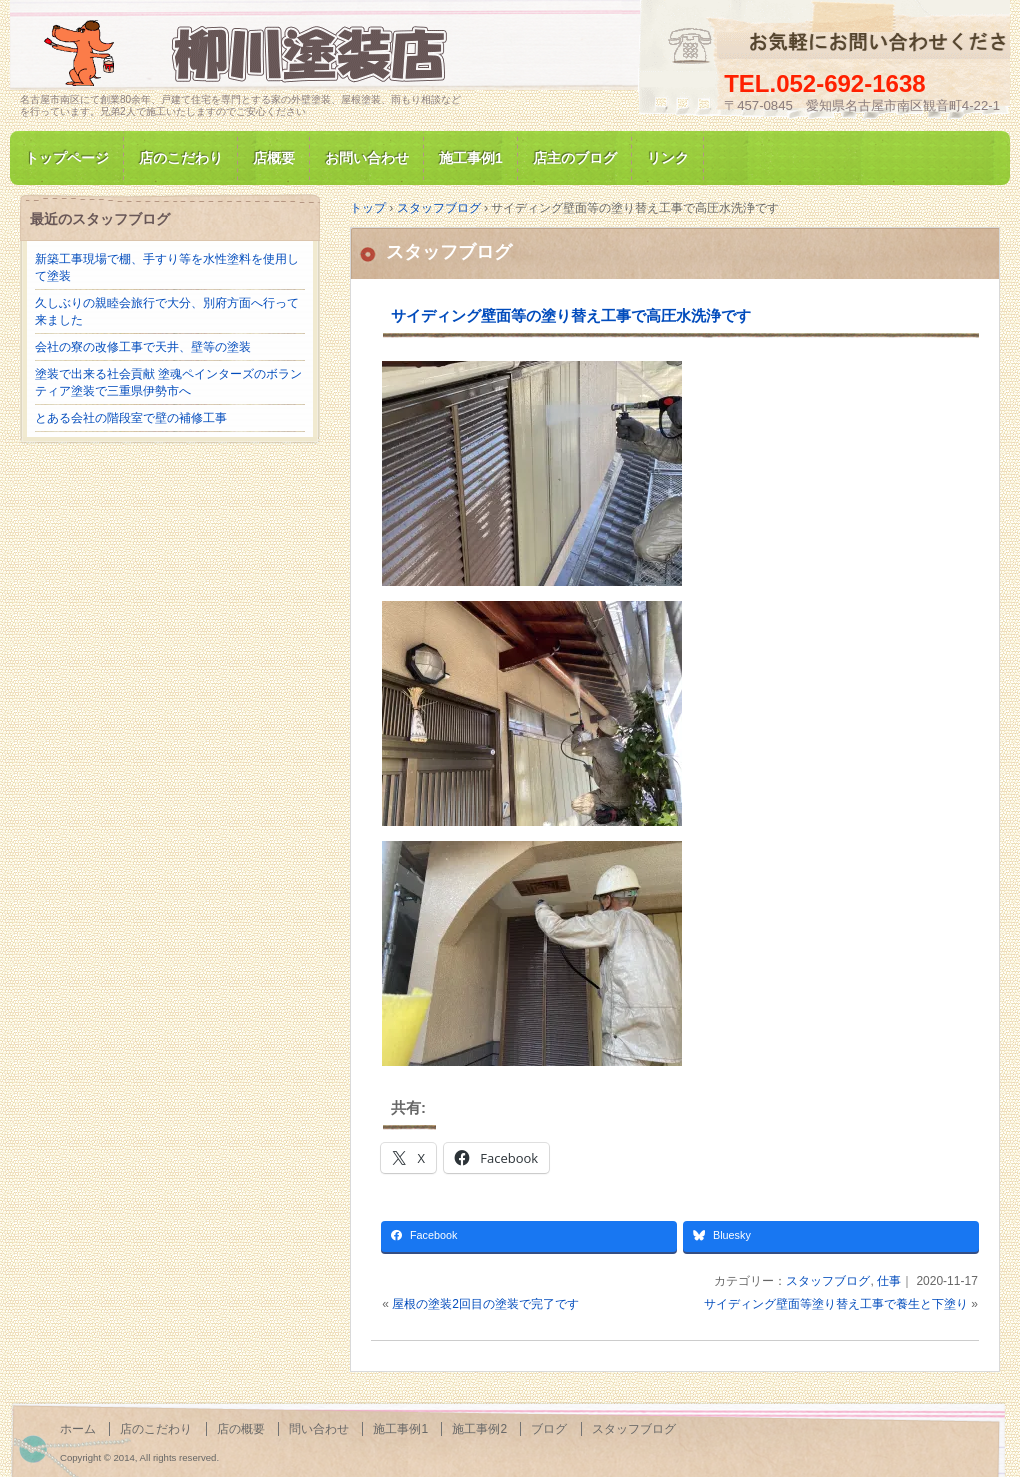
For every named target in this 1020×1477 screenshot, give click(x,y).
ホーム (78, 1429)
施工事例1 (471, 158)
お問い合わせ (367, 158)
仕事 (889, 1281)
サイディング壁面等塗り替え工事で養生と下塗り (836, 1304)
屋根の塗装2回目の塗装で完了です (485, 1304)
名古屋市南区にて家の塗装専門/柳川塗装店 (250, 53)
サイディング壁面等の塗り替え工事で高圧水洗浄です (571, 315)
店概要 (274, 158)
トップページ (67, 158)
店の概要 (241, 1429)
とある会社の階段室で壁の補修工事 (131, 418)
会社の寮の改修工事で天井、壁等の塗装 (143, 347)
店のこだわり (181, 158)
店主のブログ (575, 158)
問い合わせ (319, 1429)
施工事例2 (479, 1429)
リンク (668, 158)
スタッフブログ (449, 252)
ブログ (549, 1429)
